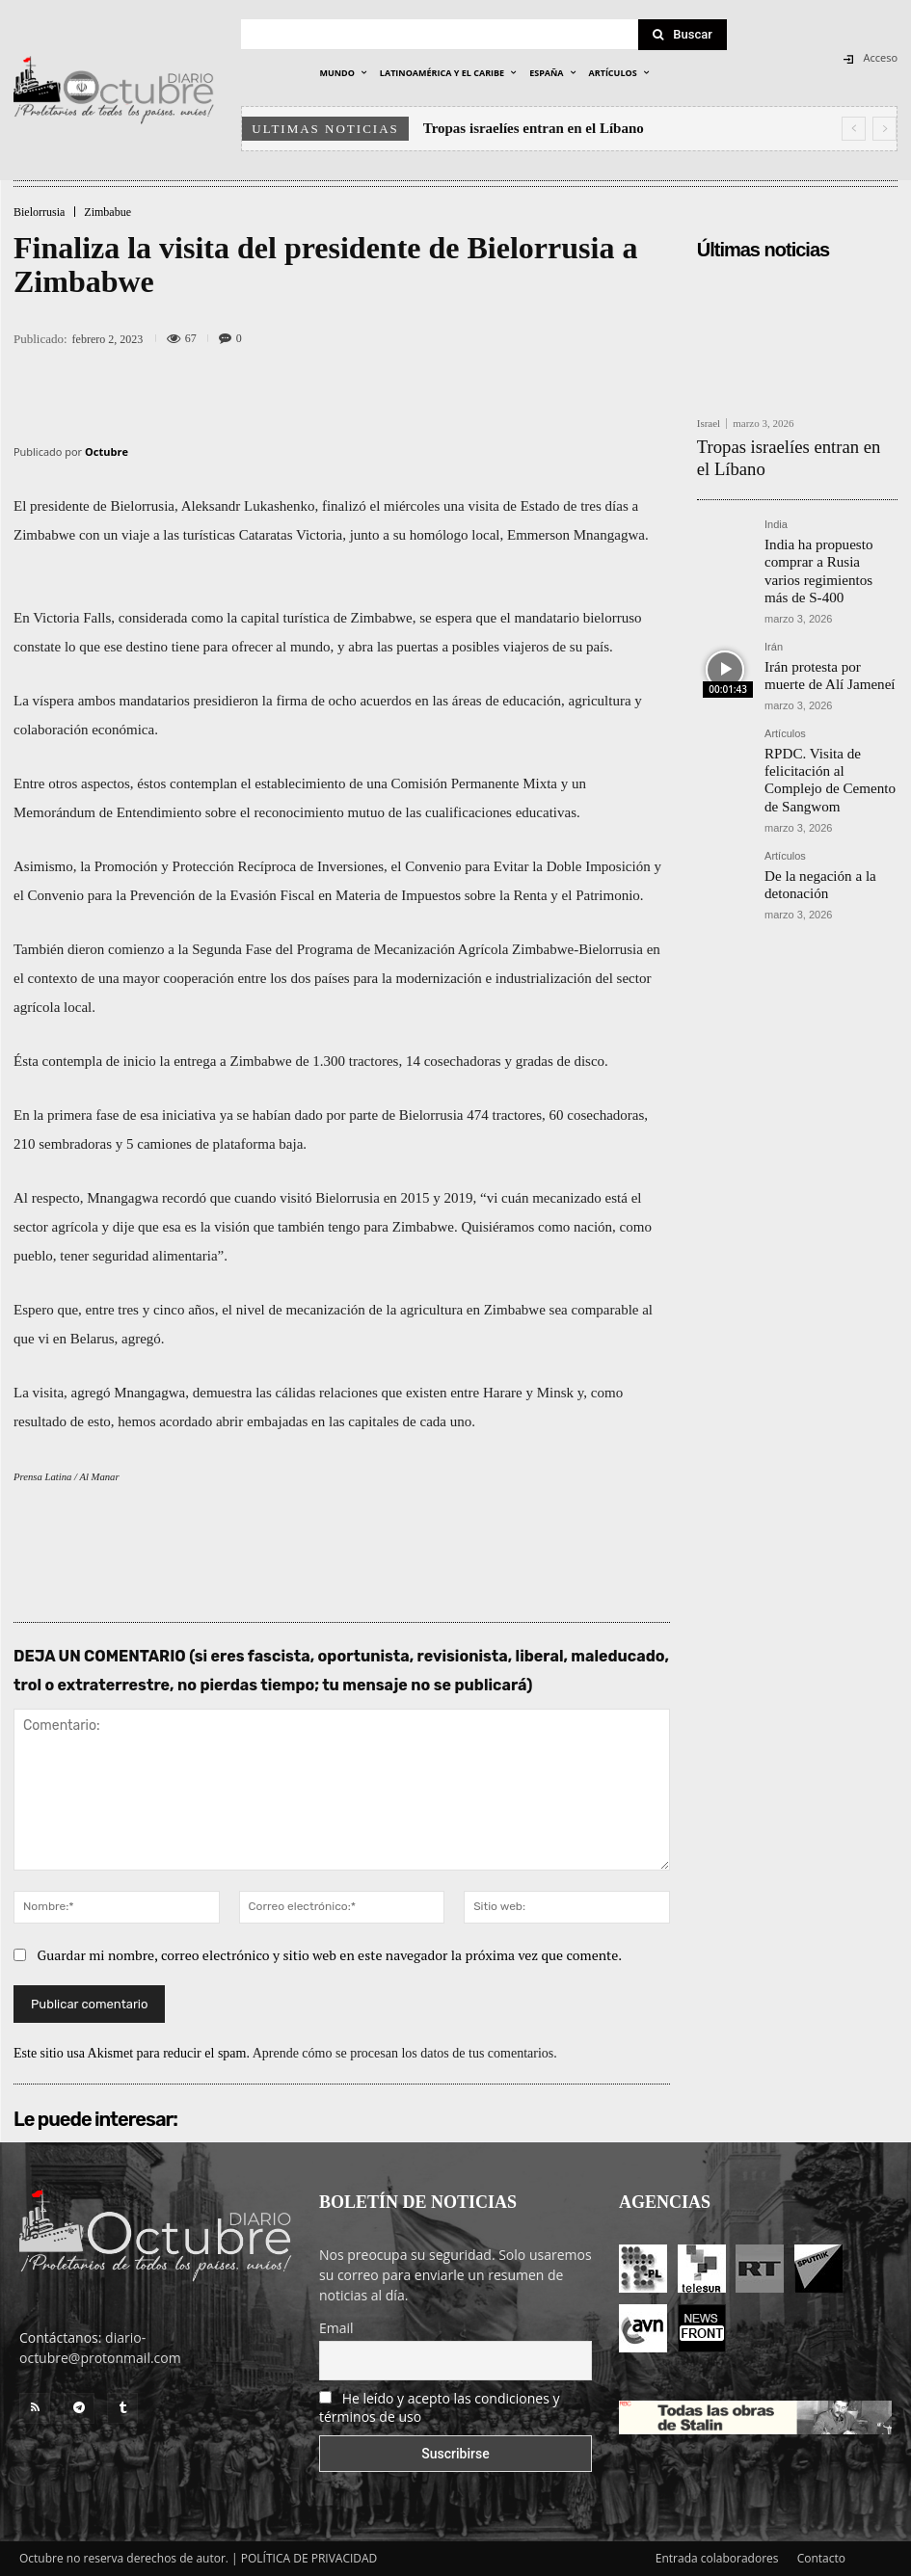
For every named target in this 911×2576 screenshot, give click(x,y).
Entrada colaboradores (717, 2558)
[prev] (854, 129)
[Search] (682, 34)
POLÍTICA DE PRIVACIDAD (309, 2558)
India (776, 497)
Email (336, 2328)
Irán (773, 591)
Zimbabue (107, 212)
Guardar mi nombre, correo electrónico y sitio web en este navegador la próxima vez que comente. (330, 1955)
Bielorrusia (39, 212)
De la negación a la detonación (808, 789)
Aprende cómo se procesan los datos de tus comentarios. (405, 2053)
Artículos (785, 671)
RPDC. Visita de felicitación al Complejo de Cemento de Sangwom (830, 703)
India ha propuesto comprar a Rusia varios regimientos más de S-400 (828, 529)
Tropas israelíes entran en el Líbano (533, 128)
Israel (708, 423)
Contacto (821, 2558)
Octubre (106, 451)
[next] (884, 129)
